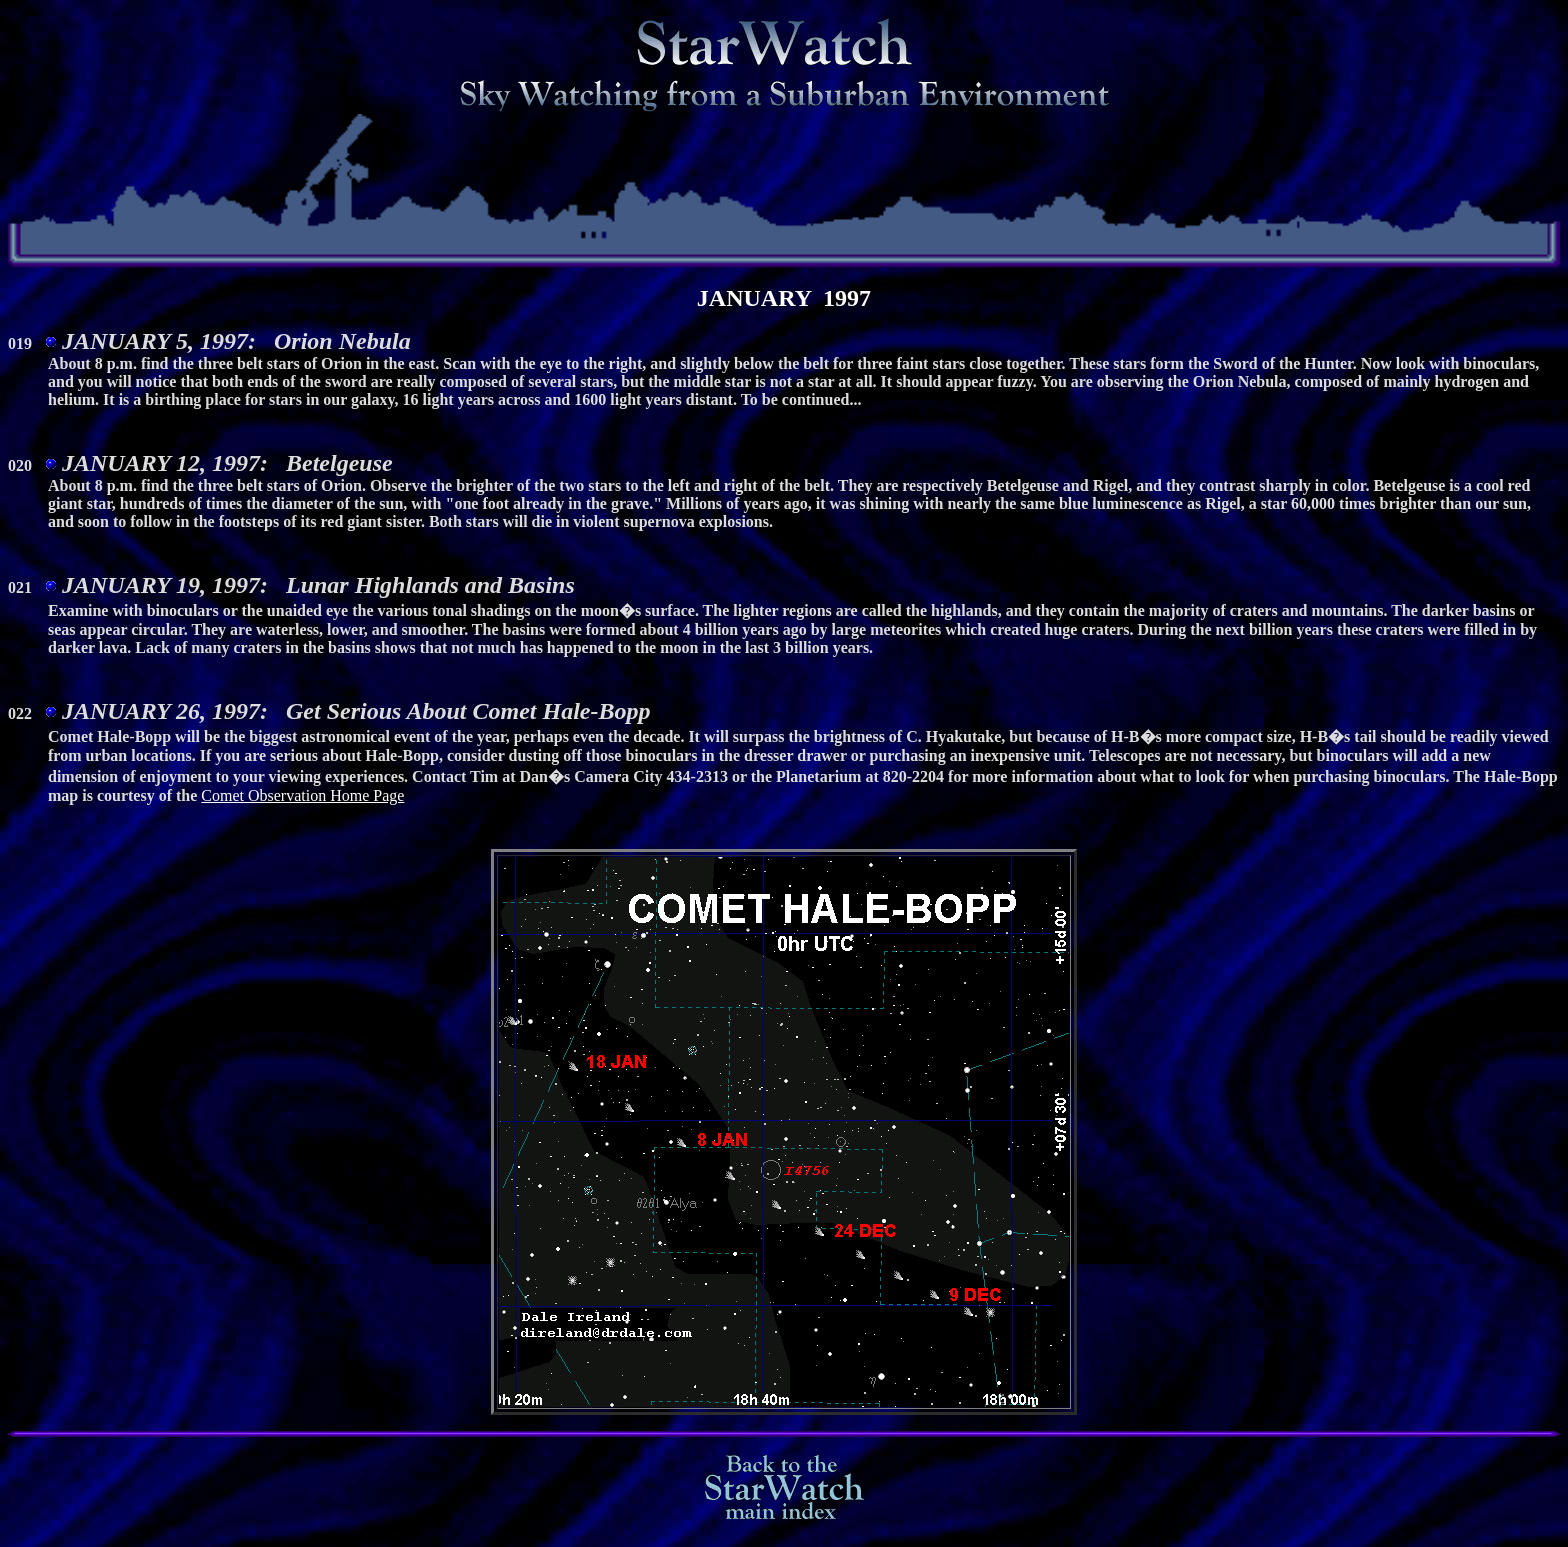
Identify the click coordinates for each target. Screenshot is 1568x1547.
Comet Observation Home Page (302, 804)
